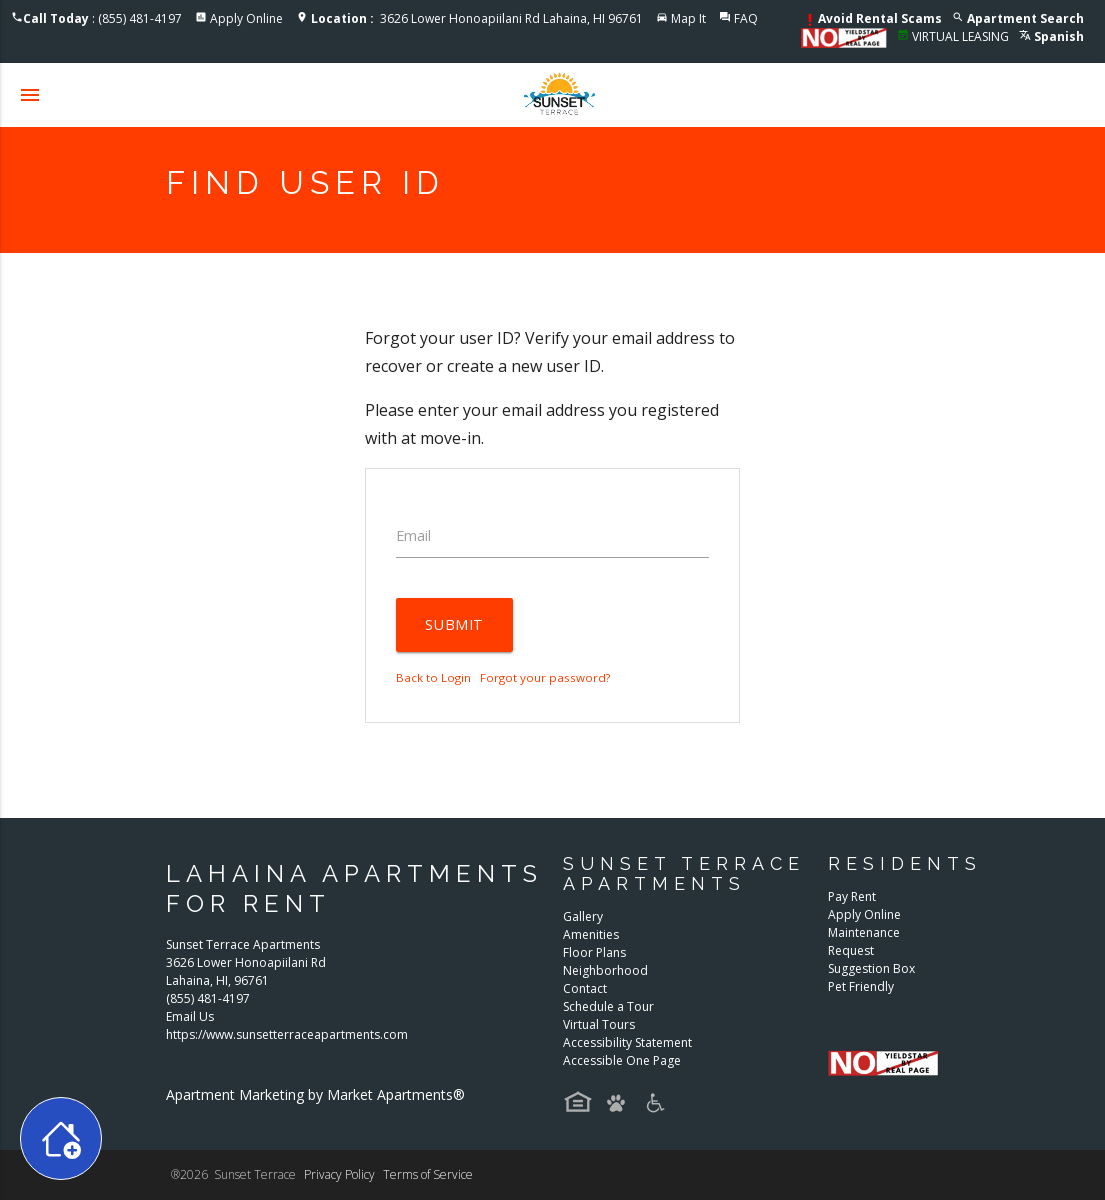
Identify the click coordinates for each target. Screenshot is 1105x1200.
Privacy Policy (339, 1174)
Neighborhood (605, 970)
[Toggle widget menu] (61, 1138)
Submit (454, 624)
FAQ (746, 18)
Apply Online (246, 18)
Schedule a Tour (608, 1006)
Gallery (583, 916)
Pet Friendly (861, 986)
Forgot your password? (545, 677)
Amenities (591, 934)
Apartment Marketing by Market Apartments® (315, 1094)
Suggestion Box (871, 968)
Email (413, 535)
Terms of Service (428, 1174)
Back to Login (433, 677)
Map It (688, 18)
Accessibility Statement (627, 1042)
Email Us (190, 1016)
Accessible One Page (622, 1060)
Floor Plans (594, 952)
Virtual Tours (599, 1024)
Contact (585, 988)
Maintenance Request (864, 941)
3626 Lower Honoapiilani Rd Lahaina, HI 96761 (477, 18)
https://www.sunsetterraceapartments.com (287, 1034)
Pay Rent (852, 896)
